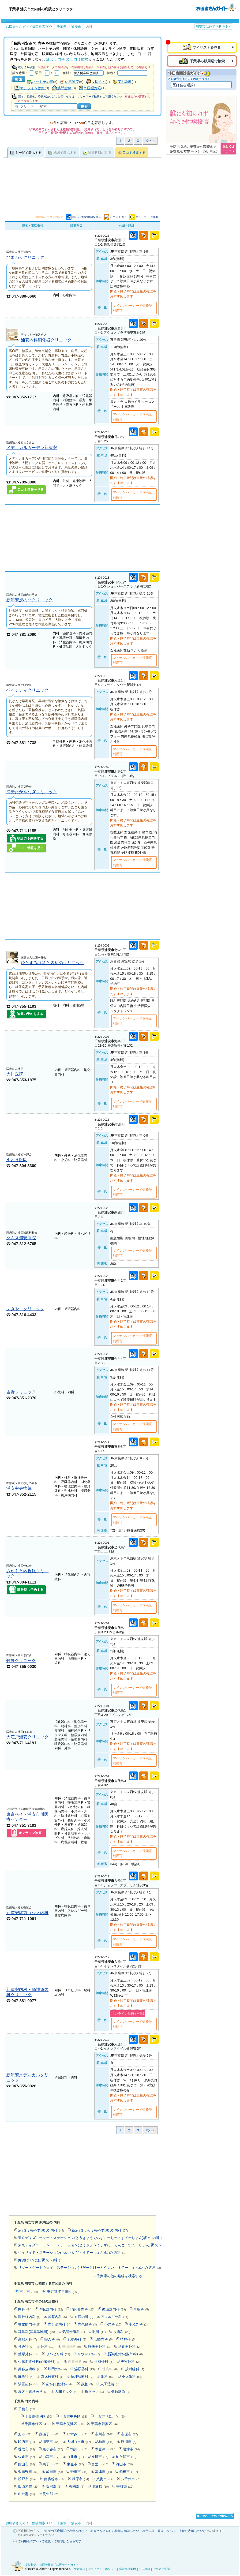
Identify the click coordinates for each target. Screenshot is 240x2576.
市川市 (28, 2292)
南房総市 (54, 2479)
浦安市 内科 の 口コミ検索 (67, 59)
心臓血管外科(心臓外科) (39, 2361)
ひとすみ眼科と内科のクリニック (52, 962)
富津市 (103, 2472)
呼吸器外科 (99, 2346)
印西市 (26, 2442)
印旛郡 (100, 2486)
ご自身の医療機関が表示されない (64, 2531)
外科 (47, 2346)
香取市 (26, 2449)
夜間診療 (124, 82)
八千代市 (131, 2479)
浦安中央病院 (19, 1488)
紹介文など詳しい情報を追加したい (114, 2531)
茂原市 (80, 2479)
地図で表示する (64, 152)
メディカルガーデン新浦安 (31, 447)
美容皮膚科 (29, 2369)
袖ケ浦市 (126, 2457)
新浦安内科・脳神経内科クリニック (27, 1992)
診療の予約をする (30, 1014)
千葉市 (27, 2409)
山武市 (50, 2457)
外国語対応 (92, 88)
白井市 (75, 2457)
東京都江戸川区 (63, 2292)
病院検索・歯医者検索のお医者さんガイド (216, 7)
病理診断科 (82, 2376)
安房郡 (53, 2486)
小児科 (112, 2324)
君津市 (131, 2449)
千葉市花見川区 (109, 2416)
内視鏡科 (87, 2324)
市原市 (129, 2434)
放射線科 (134, 2369)
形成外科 (103, 2361)
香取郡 (124, 2486)
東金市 (75, 2464)
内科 (24, 2309)
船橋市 (128, 2472)
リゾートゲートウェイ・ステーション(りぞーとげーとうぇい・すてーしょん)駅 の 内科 (89, 2267)
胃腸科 (141, 2309)
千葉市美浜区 (69, 2424)
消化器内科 (82, 2309)
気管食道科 (73, 2332)
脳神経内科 (29, 2317)
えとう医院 (16, 1159)
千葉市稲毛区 (38, 2416)
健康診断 (120, 2391)
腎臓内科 (57, 2317)
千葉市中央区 (73, 2416)
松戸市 (27, 2479)
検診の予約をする (30, 838)
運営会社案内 (127, 2569)
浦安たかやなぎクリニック (31, 791)
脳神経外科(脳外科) (125, 2354)
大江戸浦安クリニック (27, 1736)
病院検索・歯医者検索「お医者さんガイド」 (53, 2564)
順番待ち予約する (30, 1589)
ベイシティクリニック (27, 690)
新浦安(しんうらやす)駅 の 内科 (99, 2230)
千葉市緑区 (37, 2424)
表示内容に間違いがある (159, 2531)
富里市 (99, 2464)
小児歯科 (132, 2376)
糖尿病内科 (29, 2324)
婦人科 (52, 2339)
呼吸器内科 (51, 2309)
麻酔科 (26, 2376)
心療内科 (103, 2339)
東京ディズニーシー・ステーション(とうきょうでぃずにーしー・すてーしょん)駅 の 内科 (91, 2238)
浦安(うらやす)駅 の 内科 (41, 2230)
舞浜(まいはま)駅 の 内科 (40, 2260)
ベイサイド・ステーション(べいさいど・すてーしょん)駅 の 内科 (72, 2252)
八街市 (104, 2479)
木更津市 (105, 2449)
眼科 (99, 2332)
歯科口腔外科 (59, 2384)
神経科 (26, 2346)
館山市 (26, 2464)
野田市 (78, 2472)
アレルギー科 (114, 2317)
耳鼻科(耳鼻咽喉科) (36, 2332)
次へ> (150, 140)
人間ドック (66, 2391)
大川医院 (14, 1073)
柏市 (105, 2442)
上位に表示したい (191, 2531)
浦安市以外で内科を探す (214, 26)
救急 (87, 2384)
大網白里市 (79, 2442)
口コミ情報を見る (30, 489)
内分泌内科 (59, 2324)
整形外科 (28, 2354)
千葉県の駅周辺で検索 (207, 61)
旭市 (24, 2434)
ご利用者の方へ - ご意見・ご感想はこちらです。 (51, 2541)
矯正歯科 (28, 2384)
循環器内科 (114, 2309)
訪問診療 (64, 88)
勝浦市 (128, 2442)
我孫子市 (49, 2434)
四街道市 (28, 2486)
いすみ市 (77, 2434)
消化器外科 (129, 2346)
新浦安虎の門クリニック (29, 599)
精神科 (127, 2339)
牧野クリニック (21, 1660)
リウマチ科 (88, 2354)
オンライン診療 (32, 88)
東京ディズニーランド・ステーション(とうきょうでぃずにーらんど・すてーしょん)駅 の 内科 (94, 2245)
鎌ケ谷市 (52, 2449)
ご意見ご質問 (161, 2569)
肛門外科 (57, 2369)
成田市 (54, 2472)
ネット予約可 (42, 82)
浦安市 (50, 2442)
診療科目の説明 (99, 152)
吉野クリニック (21, 1391)
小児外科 (138, 2324)
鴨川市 (78, 2449)
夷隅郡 (76, 2486)
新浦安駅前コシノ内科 (27, 1912)
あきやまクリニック (25, 1308)
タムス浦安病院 (21, 1237)
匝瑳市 (99, 2457)
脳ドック (94, 2391)
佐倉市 (26, 2457)
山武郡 (26, 2494)
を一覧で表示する (28, 152)
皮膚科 (121, 2332)
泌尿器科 (84, 2369)
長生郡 (50, 2494)
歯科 (107, 2376)
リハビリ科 (58, 2354)
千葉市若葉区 (104, 2424)
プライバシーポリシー (102, 2569)
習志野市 (28, 2472)
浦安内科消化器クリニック (46, 339)
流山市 (124, 2464)
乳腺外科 (76, 2339)
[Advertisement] (82, 538)
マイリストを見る (207, 47)
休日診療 (72, 82)
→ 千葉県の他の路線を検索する (117, 2276)
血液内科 (83, 2317)
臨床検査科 (52, 2376)
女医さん (99, 82)
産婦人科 (27, 2339)
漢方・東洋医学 (33, 2391)
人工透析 (109, 2384)
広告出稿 (144, 2569)
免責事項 (79, 2569)
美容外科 (130, 2361)
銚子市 (50, 2464)
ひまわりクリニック (25, 257)
